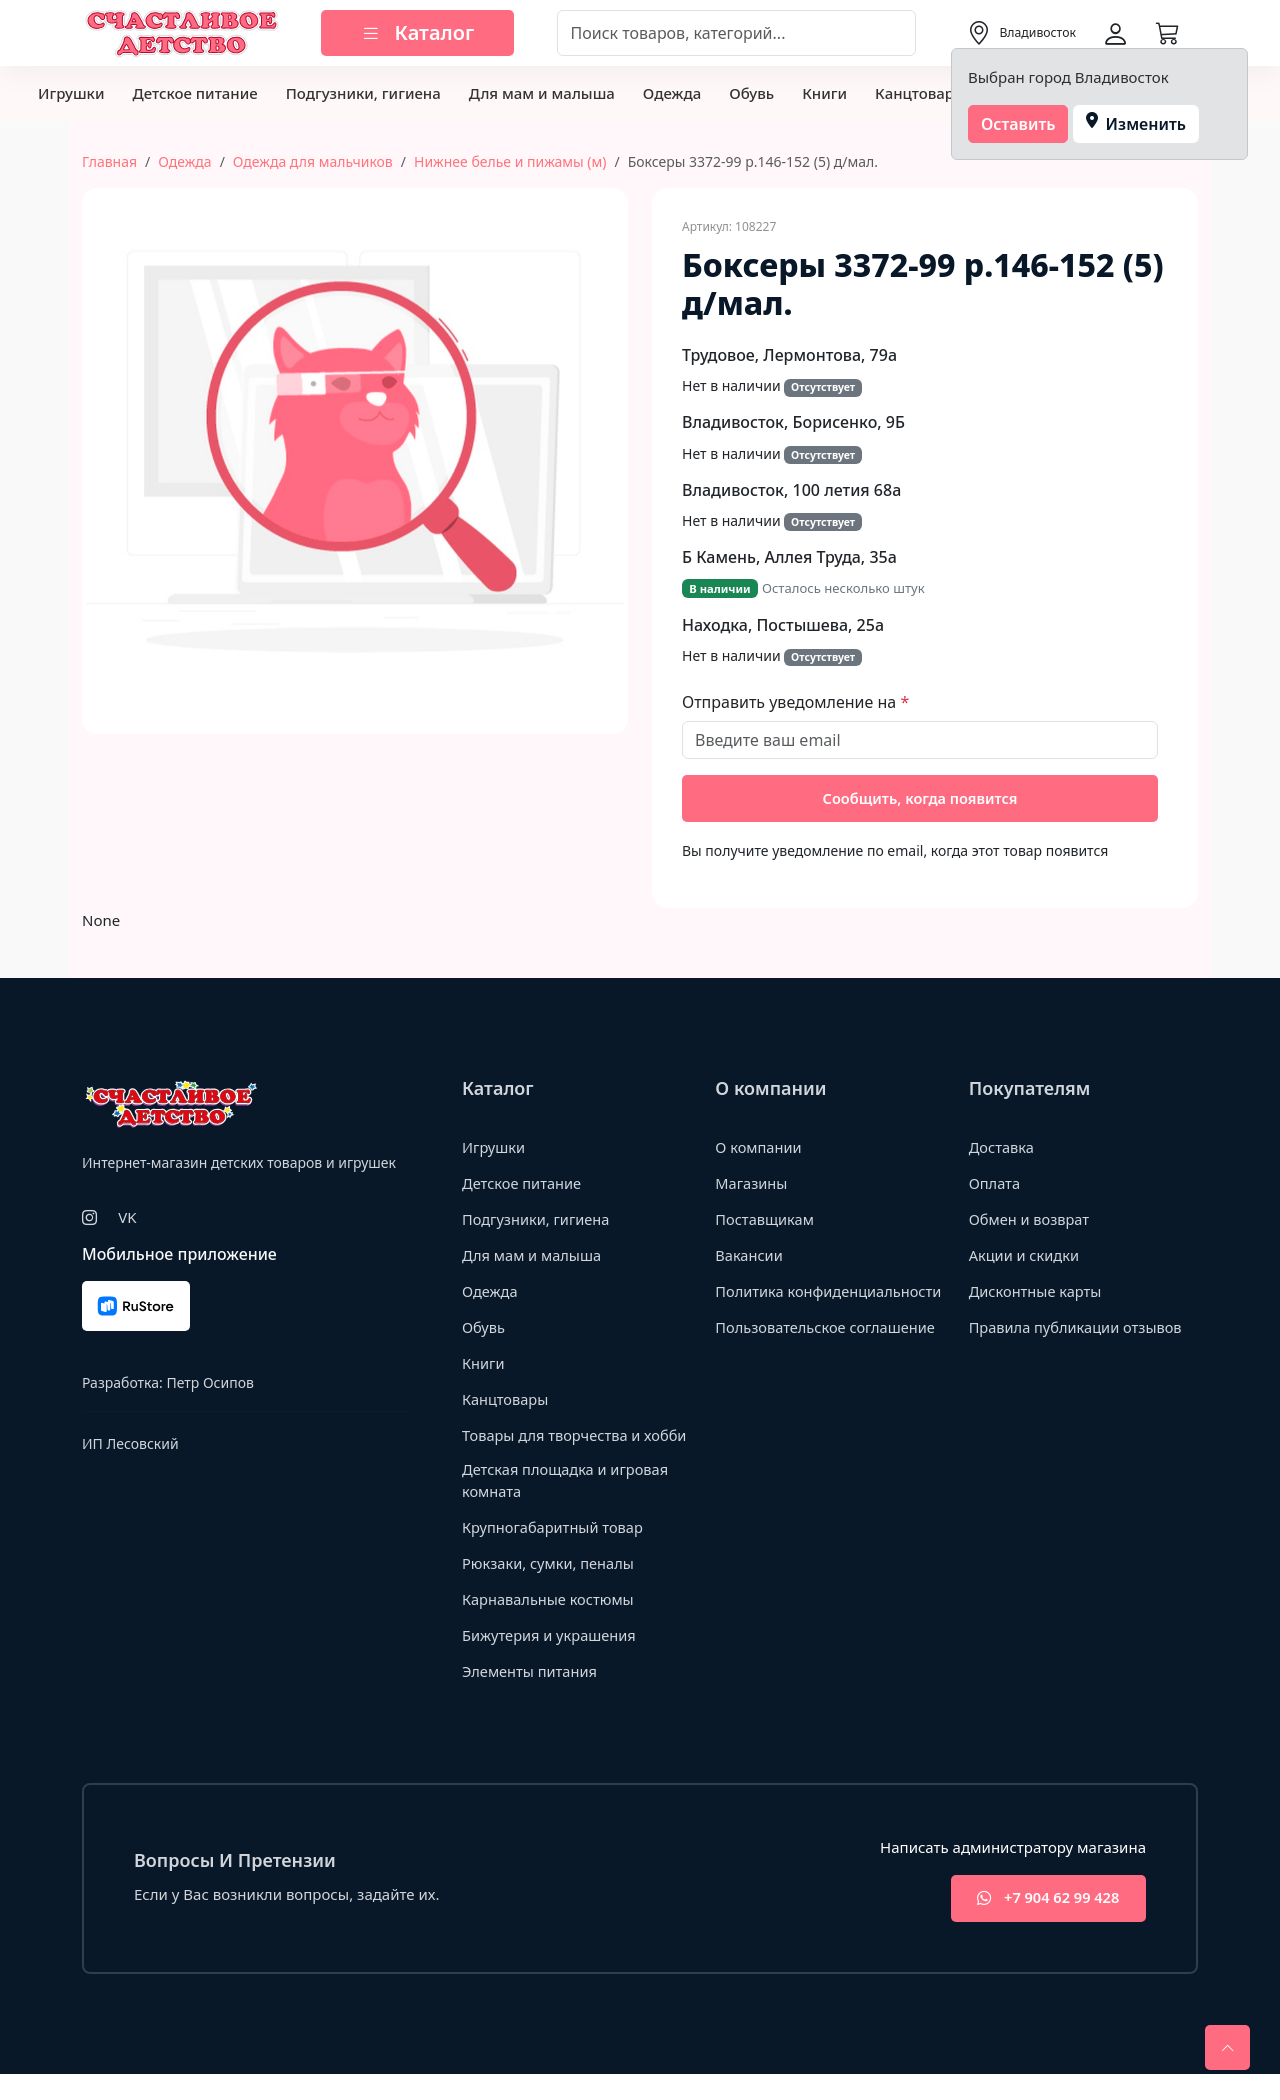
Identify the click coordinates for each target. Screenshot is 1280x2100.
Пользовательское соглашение (828, 1350)
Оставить (1018, 124)
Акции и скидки (1026, 1256)
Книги (824, 93)
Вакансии (749, 1256)
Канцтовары (920, 93)
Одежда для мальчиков (313, 161)
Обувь (751, 93)
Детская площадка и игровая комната (568, 1504)
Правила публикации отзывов (1078, 1328)
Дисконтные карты (1037, 1292)
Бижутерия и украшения (551, 1659)
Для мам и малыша (542, 93)
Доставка (1002, 1148)
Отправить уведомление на (791, 702)
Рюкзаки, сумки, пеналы (550, 1587)
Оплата (995, 1184)
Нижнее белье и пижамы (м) (510, 161)
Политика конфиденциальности (794, 1302)
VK (127, 1219)
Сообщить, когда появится (920, 799)
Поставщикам (765, 1220)
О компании (759, 1148)
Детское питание (194, 93)
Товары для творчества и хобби (554, 1446)
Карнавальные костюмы (550, 1623)
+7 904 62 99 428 (1043, 1923)
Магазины (752, 1184)
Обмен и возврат (1031, 1220)
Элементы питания (531, 1695)
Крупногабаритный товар (555, 1551)
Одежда (672, 93)
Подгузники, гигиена (363, 93)
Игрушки (71, 93)
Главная (109, 161)
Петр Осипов (209, 1384)
